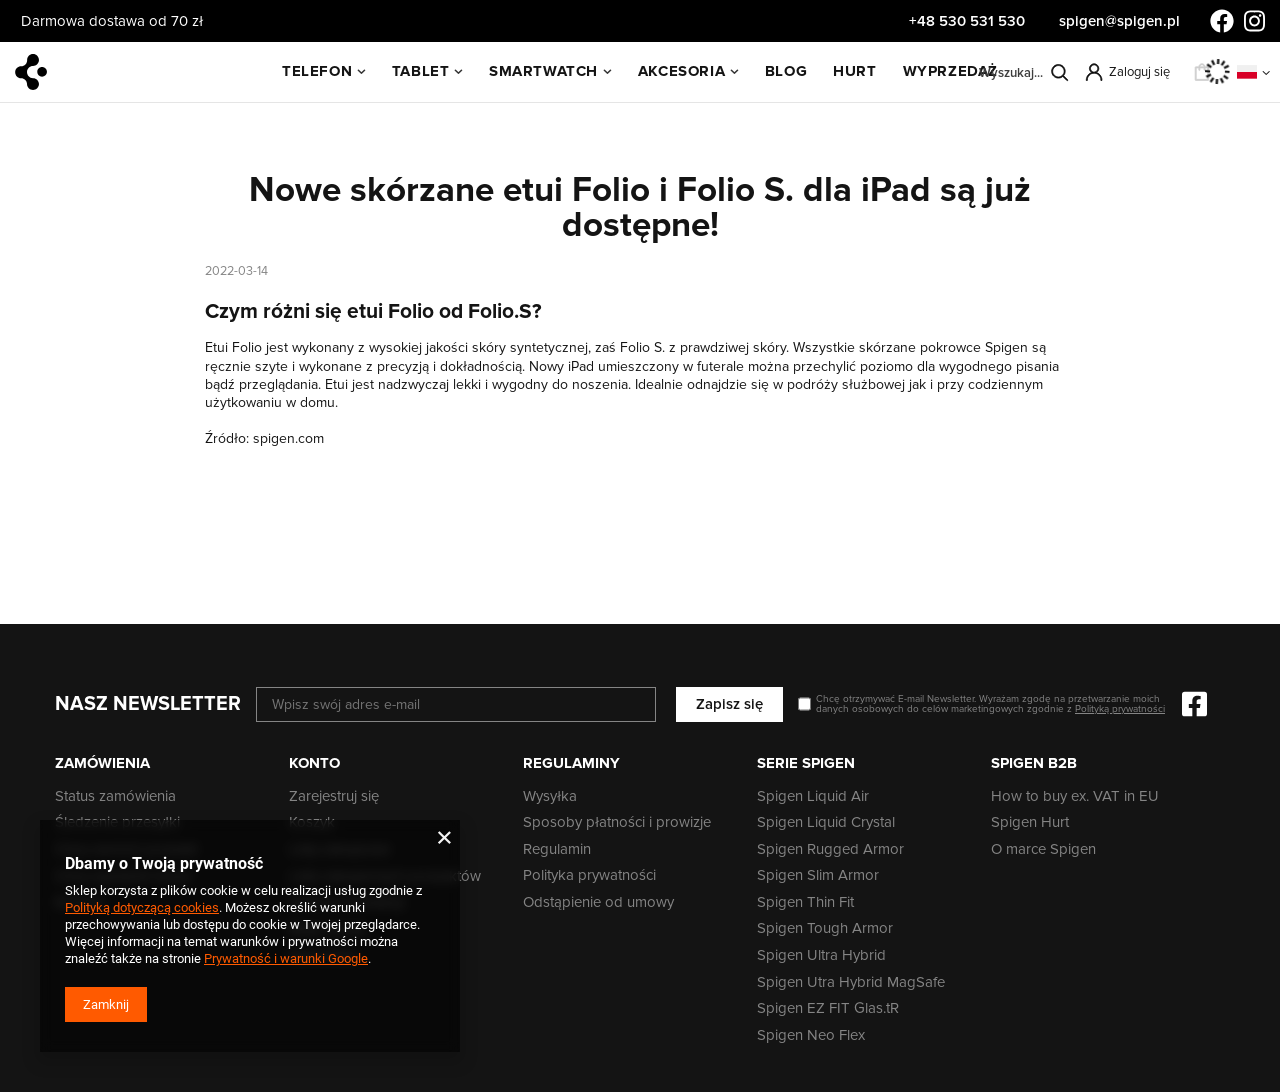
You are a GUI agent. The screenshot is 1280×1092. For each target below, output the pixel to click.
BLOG (786, 71)
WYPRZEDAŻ (950, 71)
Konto (314, 763)
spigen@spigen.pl (1119, 21)
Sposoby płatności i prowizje (617, 823)
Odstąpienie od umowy (598, 903)
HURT (854, 71)
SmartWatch (543, 71)
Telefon (317, 71)
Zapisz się (729, 704)
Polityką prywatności (1120, 709)
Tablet (421, 71)
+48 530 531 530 (969, 21)
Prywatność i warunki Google (286, 958)
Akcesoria (681, 71)
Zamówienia (102, 763)
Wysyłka (550, 797)
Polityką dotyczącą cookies (142, 907)
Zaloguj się (1139, 72)
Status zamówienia (115, 797)
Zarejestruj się (334, 797)
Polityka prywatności (589, 876)
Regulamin (557, 850)
